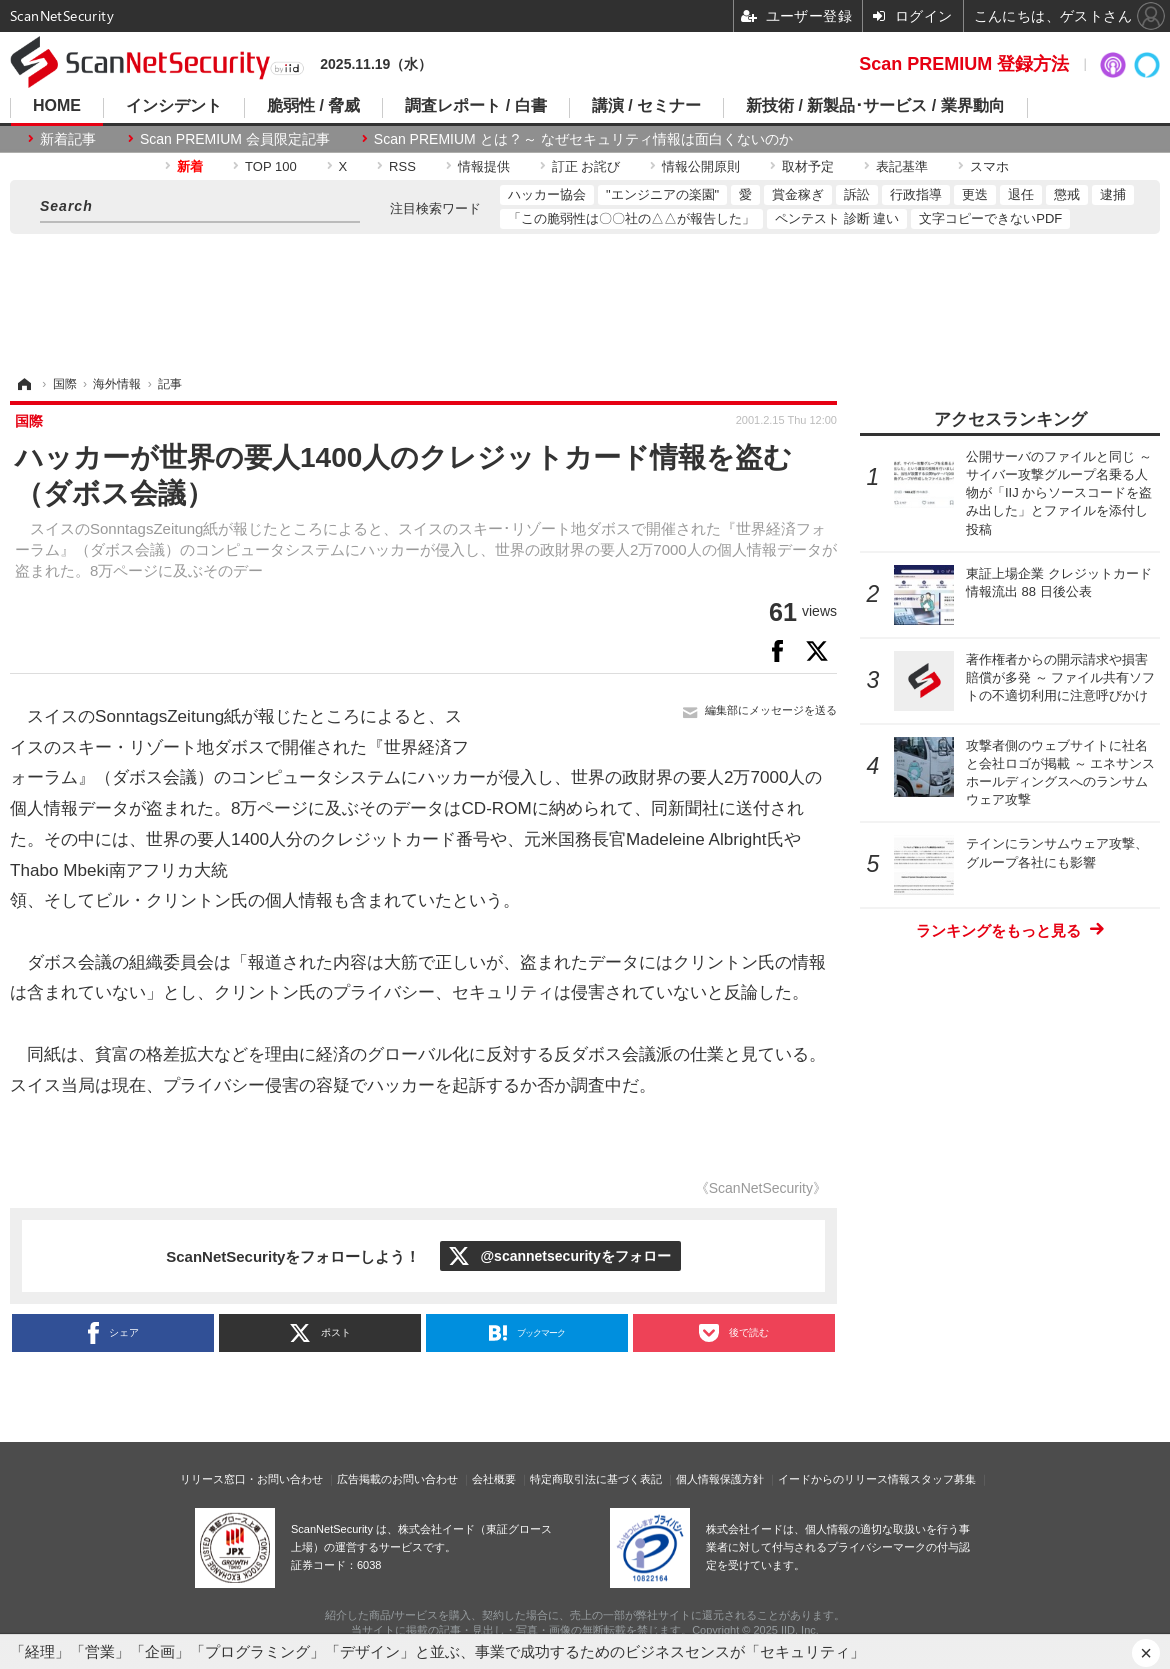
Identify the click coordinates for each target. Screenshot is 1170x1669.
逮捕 (1113, 194)
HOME (57, 106)
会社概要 (494, 1479)
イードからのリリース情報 (844, 1479)
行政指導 (916, 194)
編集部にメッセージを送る (771, 710)
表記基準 (902, 166)
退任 (1021, 194)
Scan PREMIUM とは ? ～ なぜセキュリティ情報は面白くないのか (583, 139)
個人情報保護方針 (720, 1479)
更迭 (975, 194)
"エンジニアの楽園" (662, 194)
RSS (402, 166)
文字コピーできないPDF (990, 218)
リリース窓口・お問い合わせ (251, 1479)
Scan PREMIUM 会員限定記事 (235, 139)
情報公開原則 (701, 166)
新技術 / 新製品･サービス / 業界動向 (875, 106)
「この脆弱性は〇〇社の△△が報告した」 (631, 218)
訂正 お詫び (586, 166)
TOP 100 (271, 166)
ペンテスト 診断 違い (837, 218)
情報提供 (484, 166)
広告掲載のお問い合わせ (397, 1479)
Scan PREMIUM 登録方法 (964, 64)
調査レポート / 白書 (475, 106)
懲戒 (1067, 194)
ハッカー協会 (547, 194)
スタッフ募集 (943, 1479)
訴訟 (857, 194)
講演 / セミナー (646, 106)
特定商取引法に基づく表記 (596, 1479)
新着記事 (68, 139)
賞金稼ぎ (798, 194)
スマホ (989, 166)
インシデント (174, 106)
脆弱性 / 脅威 (313, 106)
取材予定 (808, 166)
